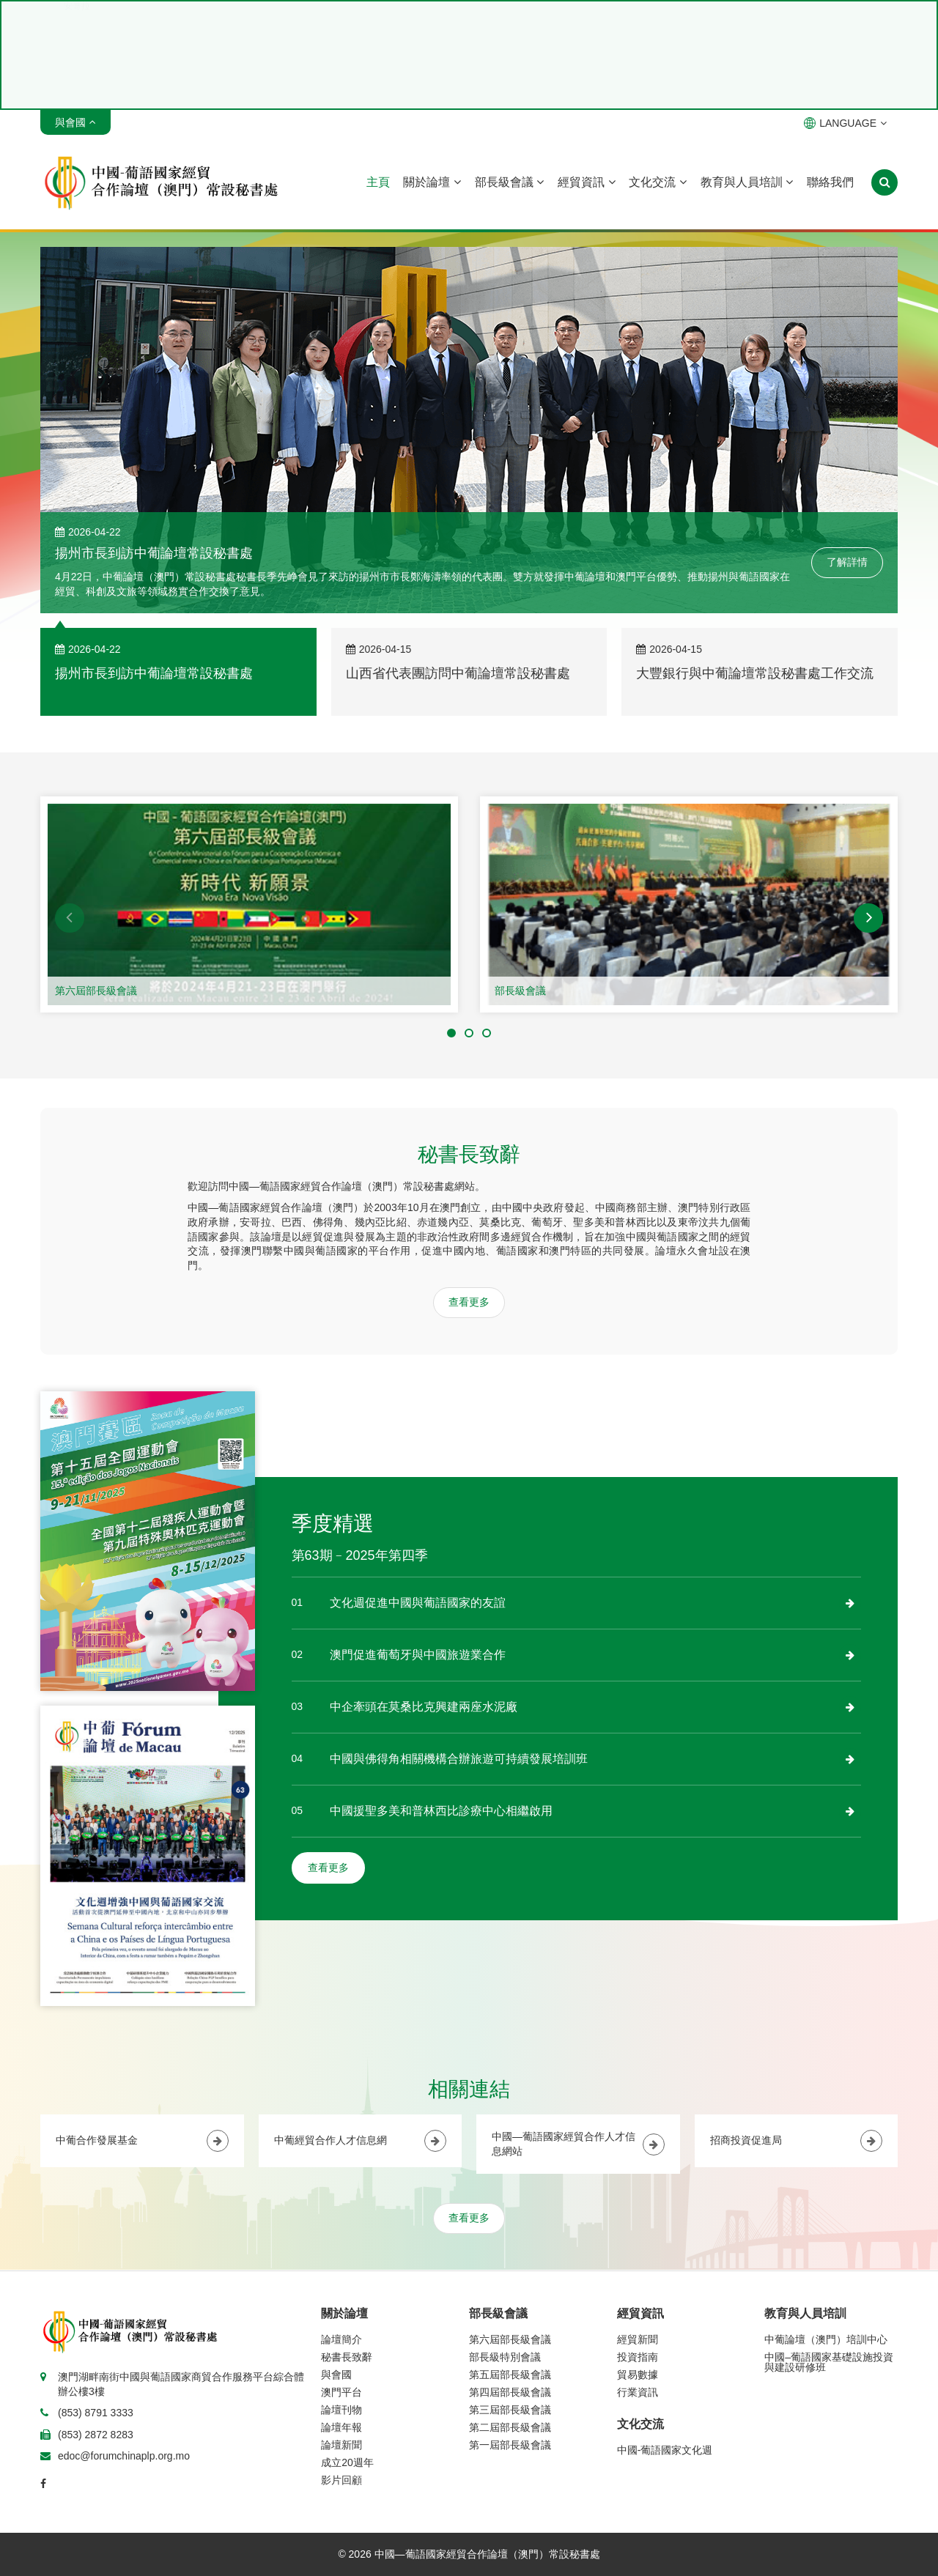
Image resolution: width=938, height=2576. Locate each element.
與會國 (336, 2374)
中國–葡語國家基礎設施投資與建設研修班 (828, 2362)
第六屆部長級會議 (96, 990)
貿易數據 (637, 2374)
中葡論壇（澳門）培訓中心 (825, 2339)
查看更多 (469, 1302)
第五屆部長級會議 (510, 2374)
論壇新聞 (341, 2445)
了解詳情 (847, 562)
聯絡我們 (830, 182)
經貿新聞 (637, 2339)
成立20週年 (347, 2462)
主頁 (378, 182)
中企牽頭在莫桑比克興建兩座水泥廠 (423, 1706)
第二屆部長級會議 (510, 2427)
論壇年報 (341, 2427)
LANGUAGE (845, 123)
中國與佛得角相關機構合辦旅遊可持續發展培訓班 (459, 1759)
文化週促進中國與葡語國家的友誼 (418, 1602)
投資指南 (637, 2357)
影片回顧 (341, 2480)
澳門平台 (341, 2392)
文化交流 (657, 182)
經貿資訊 (586, 182)
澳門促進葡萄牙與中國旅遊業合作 (418, 1654)
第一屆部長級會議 (510, 2445)
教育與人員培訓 (747, 182)
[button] (69, 918)
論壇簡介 (341, 2339)
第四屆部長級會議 (510, 2392)
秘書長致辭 (346, 2357)
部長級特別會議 (505, 2357)
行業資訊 (637, 2392)
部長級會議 (509, 182)
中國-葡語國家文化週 (665, 2450)
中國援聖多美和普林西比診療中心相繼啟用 (441, 1811)
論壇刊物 (341, 2410)
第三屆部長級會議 (510, 2410)
